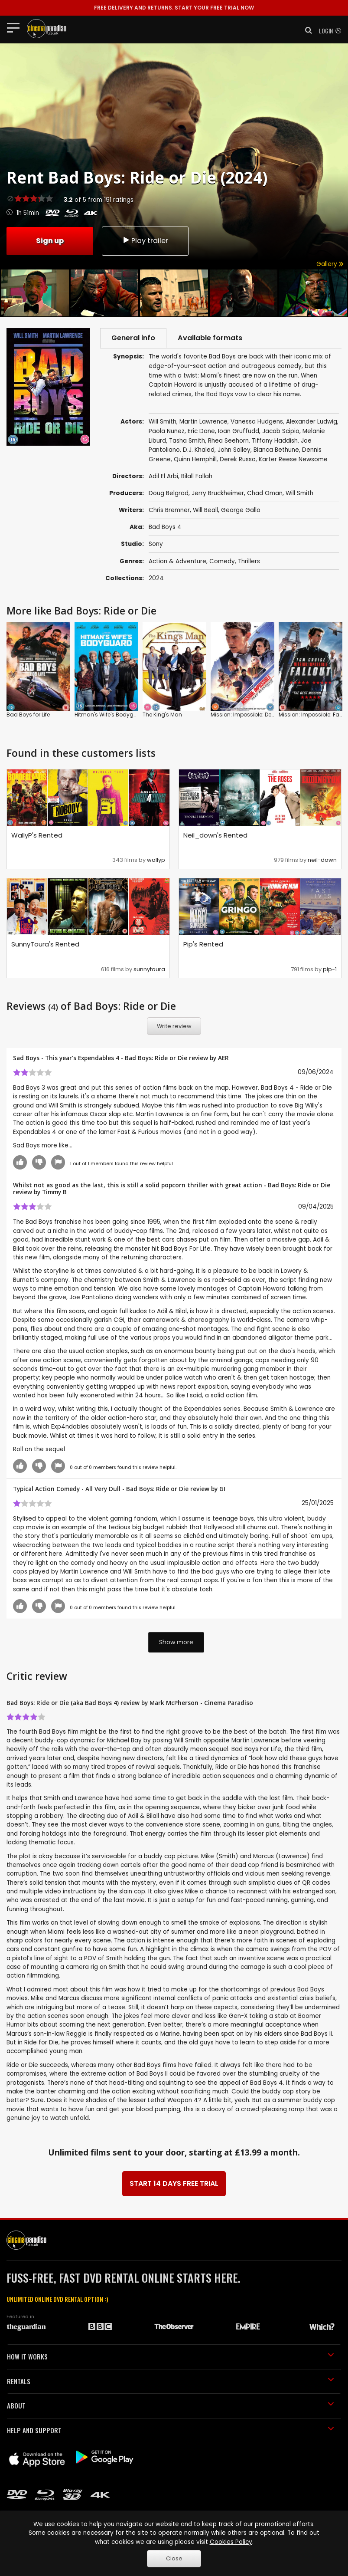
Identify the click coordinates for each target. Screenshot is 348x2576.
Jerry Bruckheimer (218, 493)
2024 (156, 578)
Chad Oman (265, 493)
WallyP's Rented (36, 835)
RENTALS (170, 2381)
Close (174, 2558)
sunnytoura (149, 969)
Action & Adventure (177, 561)
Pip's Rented (203, 944)
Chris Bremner (169, 510)
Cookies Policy (231, 2542)
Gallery (330, 264)
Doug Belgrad (169, 493)
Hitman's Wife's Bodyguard (110, 714)
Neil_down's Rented (215, 835)
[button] (306, 30)
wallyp (156, 860)
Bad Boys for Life (28, 714)
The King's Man (162, 714)
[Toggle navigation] (16, 27)
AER (223, 1058)
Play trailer (145, 241)
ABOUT (170, 2405)
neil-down (322, 860)
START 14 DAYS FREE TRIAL (174, 2183)
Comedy (222, 561)
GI (222, 1489)
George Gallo (240, 510)
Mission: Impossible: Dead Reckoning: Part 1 (267, 714)
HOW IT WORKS (170, 2356)
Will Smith (299, 493)
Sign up (50, 241)
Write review (174, 1026)
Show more (176, 1642)
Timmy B (54, 1192)
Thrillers (249, 561)
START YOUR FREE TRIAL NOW (174, 7)
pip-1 (330, 969)
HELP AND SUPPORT (170, 2430)
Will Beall (205, 510)
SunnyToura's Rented (45, 944)
